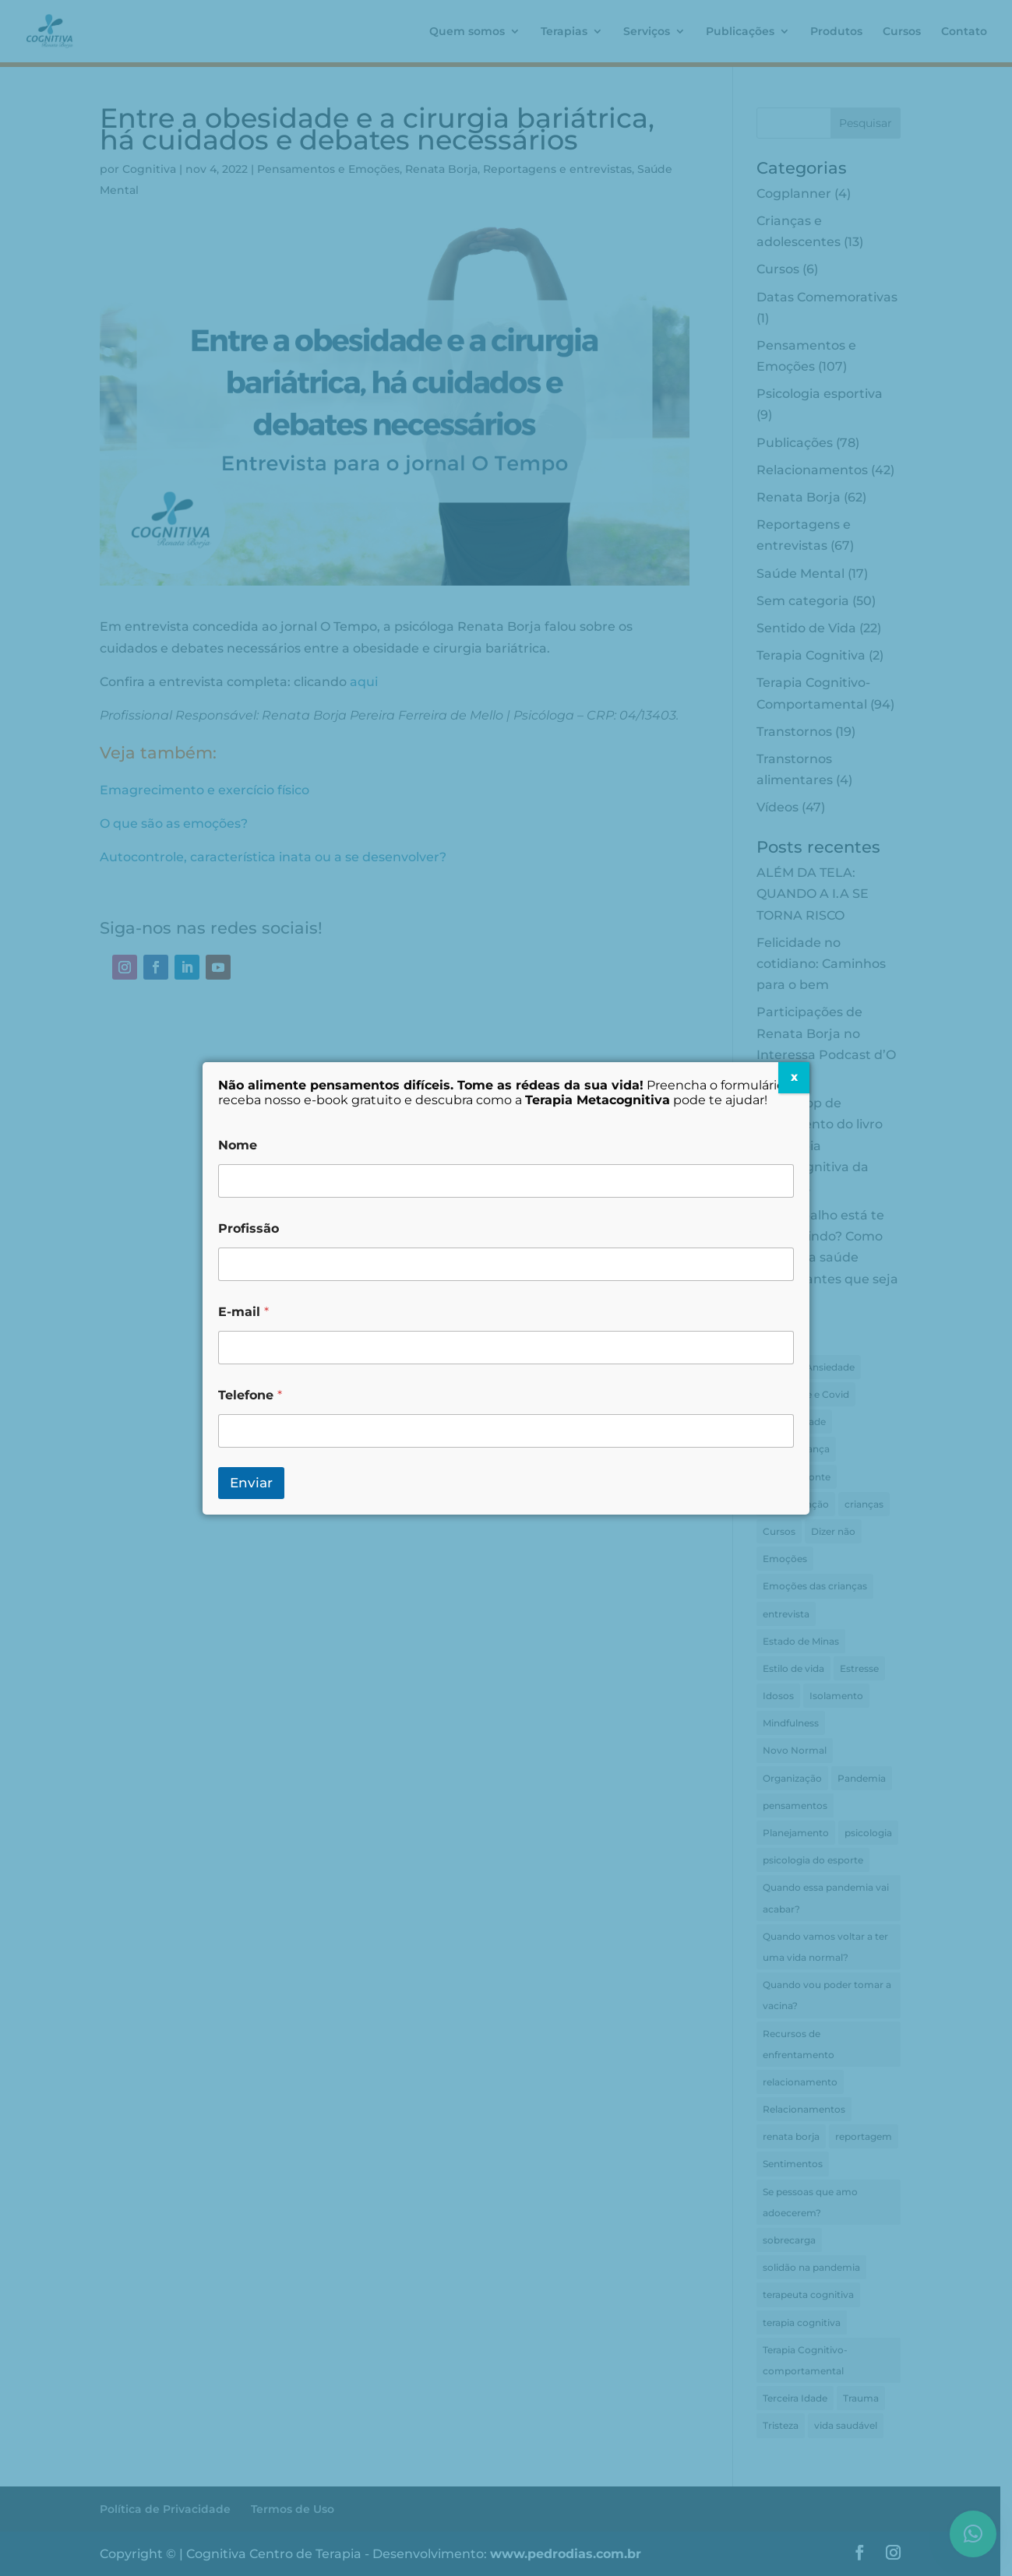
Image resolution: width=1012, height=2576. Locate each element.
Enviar (251, 1482)
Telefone (250, 1395)
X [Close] (794, 1077)
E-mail (243, 1311)
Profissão (248, 1228)
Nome (237, 1145)
